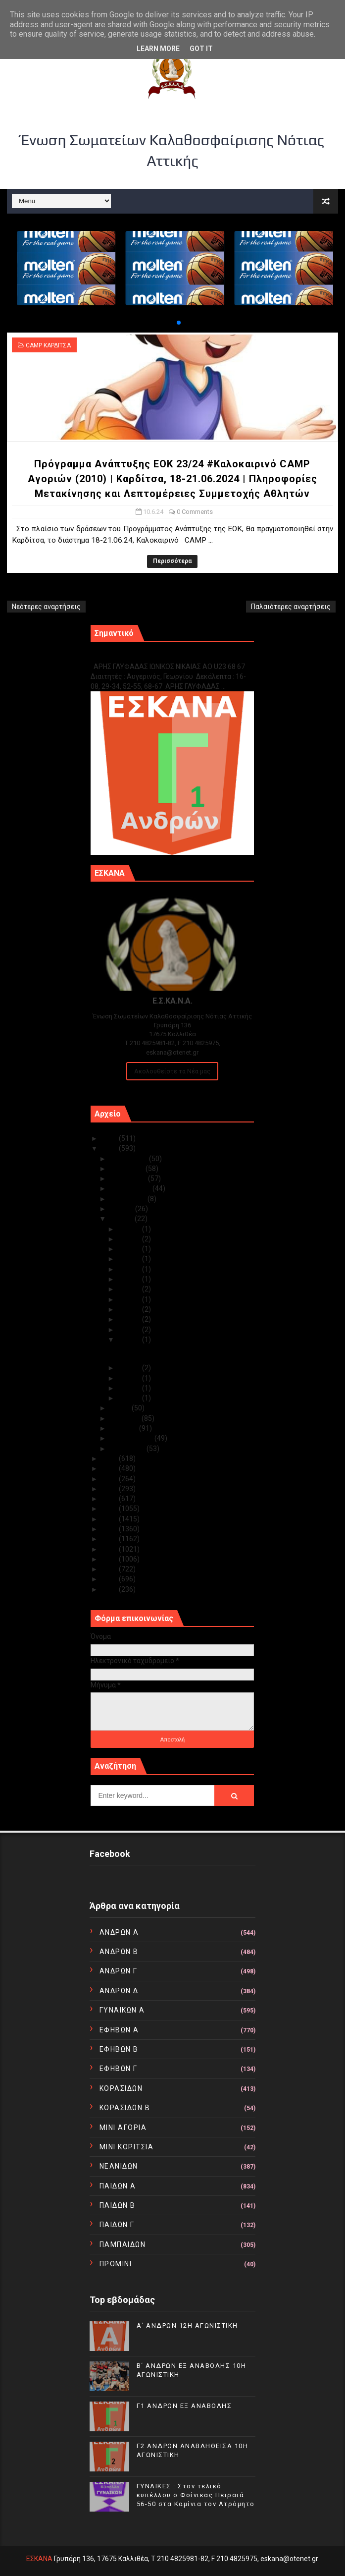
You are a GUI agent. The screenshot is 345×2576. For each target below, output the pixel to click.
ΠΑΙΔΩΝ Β (117, 2205)
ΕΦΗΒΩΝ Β (119, 2049)
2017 (110, 1519)
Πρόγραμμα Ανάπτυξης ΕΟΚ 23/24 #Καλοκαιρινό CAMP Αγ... (170, 1353)
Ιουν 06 (130, 1378)
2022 (110, 1468)
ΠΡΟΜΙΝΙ (115, 2264)
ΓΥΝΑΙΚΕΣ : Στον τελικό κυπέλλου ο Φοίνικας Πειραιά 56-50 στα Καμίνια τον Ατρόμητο (196, 2495)
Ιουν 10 (130, 1340)
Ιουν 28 (130, 1239)
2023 (110, 1458)
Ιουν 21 (130, 1269)
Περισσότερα (172, 561)
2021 (110, 1479)
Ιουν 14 (130, 1319)
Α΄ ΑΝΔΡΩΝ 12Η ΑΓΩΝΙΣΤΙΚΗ (187, 2325)
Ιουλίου (122, 1209)
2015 (110, 1539)
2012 (110, 1569)
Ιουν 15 (130, 1309)
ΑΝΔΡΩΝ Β (119, 1952)
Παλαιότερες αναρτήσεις (291, 607)
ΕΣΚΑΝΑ (39, 2559)
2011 (110, 1579)
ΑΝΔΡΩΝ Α (119, 1932)
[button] (171, 323)
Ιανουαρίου (128, 1449)
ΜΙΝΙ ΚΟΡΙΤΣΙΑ (126, 2147)
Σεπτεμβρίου (131, 1188)
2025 (110, 1138)
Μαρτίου (124, 1428)
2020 (110, 1489)
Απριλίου (126, 1418)
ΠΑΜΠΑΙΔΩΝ (122, 2244)
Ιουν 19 (130, 1279)
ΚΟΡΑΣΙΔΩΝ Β (124, 2108)
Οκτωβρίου (129, 1178)
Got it (201, 49)
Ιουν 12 (130, 1330)
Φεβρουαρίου (132, 1438)
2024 (110, 1148)
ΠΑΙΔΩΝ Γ (117, 2225)
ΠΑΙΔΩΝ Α (117, 2186)
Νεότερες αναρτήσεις (46, 607)
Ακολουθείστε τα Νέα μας (172, 1071)
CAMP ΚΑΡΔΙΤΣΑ (48, 345)
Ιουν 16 (130, 1299)
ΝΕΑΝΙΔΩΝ (118, 2166)
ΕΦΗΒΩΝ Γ (118, 2068)
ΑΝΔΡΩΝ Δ (119, 1991)
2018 (110, 1508)
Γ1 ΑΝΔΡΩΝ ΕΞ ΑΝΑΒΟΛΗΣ (141, 656)
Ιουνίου (122, 1219)
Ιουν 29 (130, 1229)
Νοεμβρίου (128, 1169)
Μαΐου (121, 1408)
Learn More (158, 49)
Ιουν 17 (130, 1289)
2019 (110, 1499)
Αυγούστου (129, 1199)
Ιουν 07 (130, 1368)
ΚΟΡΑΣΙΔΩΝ (121, 2088)
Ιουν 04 (130, 1398)
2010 (110, 1589)
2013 (110, 1559)
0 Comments (195, 511)
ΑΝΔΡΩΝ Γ (118, 1971)
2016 (110, 1529)
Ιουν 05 (130, 1388)
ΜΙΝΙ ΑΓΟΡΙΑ (123, 2127)
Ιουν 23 (130, 1249)
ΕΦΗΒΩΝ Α (119, 2030)
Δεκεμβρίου (129, 1159)
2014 (110, 1549)
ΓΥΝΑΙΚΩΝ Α (122, 2010)
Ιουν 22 (130, 1259)
